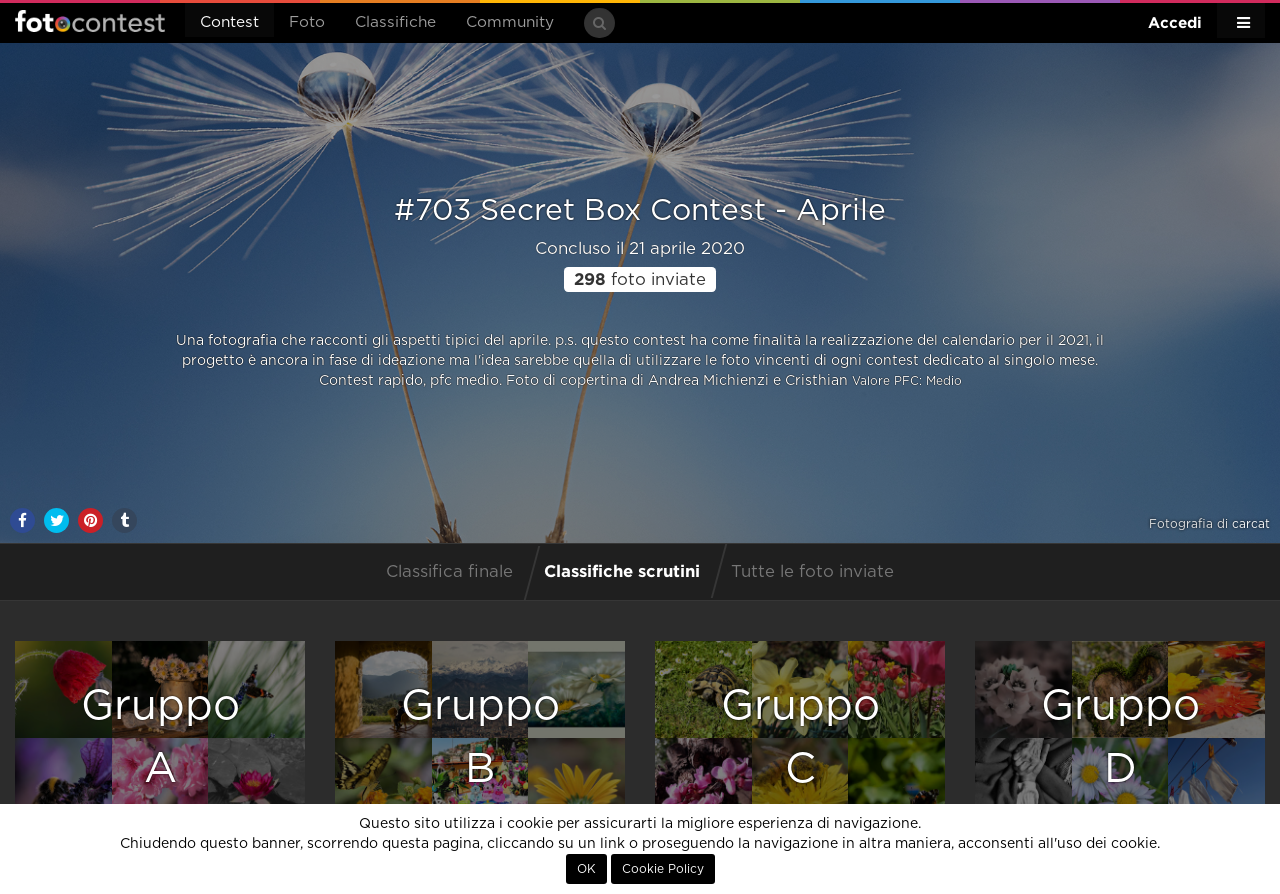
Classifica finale (449, 572)
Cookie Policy (663, 869)
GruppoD (1120, 737)
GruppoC (800, 737)
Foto (307, 22)
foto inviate (640, 280)
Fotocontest (90, 21)
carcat (1251, 524)
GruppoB (480, 737)
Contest (229, 22)
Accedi (1175, 22)
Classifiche (395, 22)
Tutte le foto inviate (812, 572)
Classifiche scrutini (622, 570)
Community (510, 22)
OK (586, 869)
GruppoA (160, 737)
